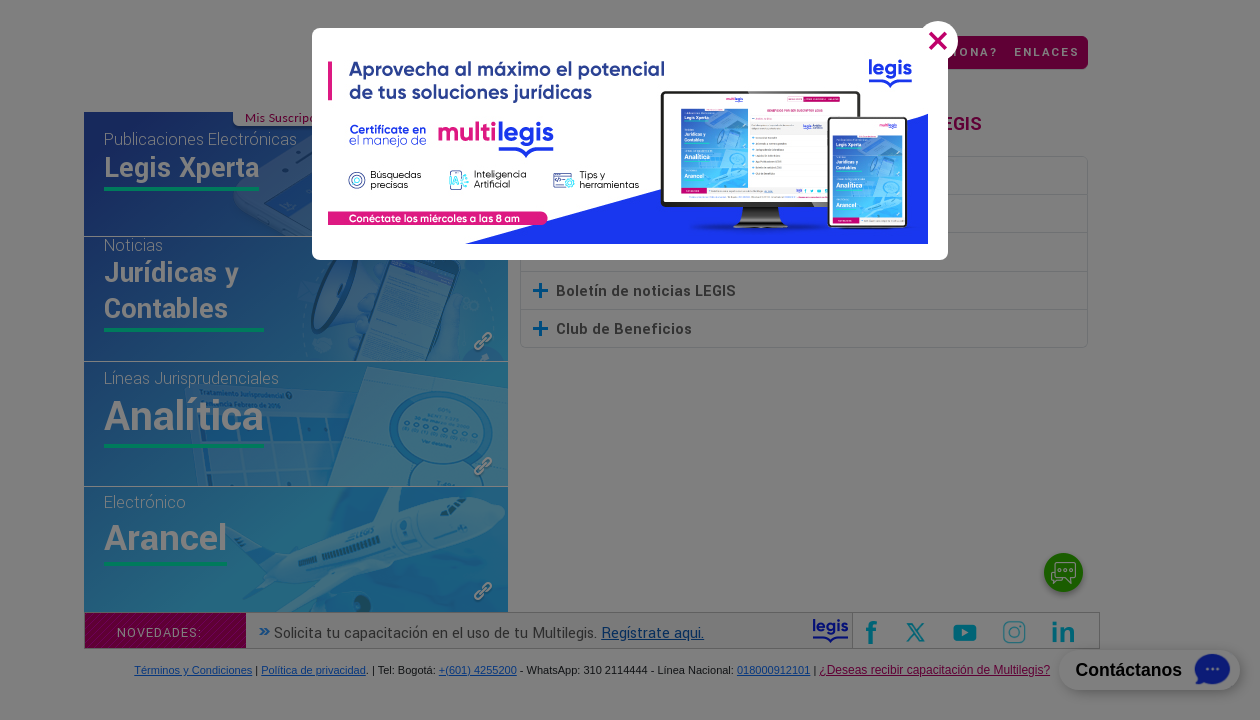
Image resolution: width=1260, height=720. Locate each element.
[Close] (942, 43)
